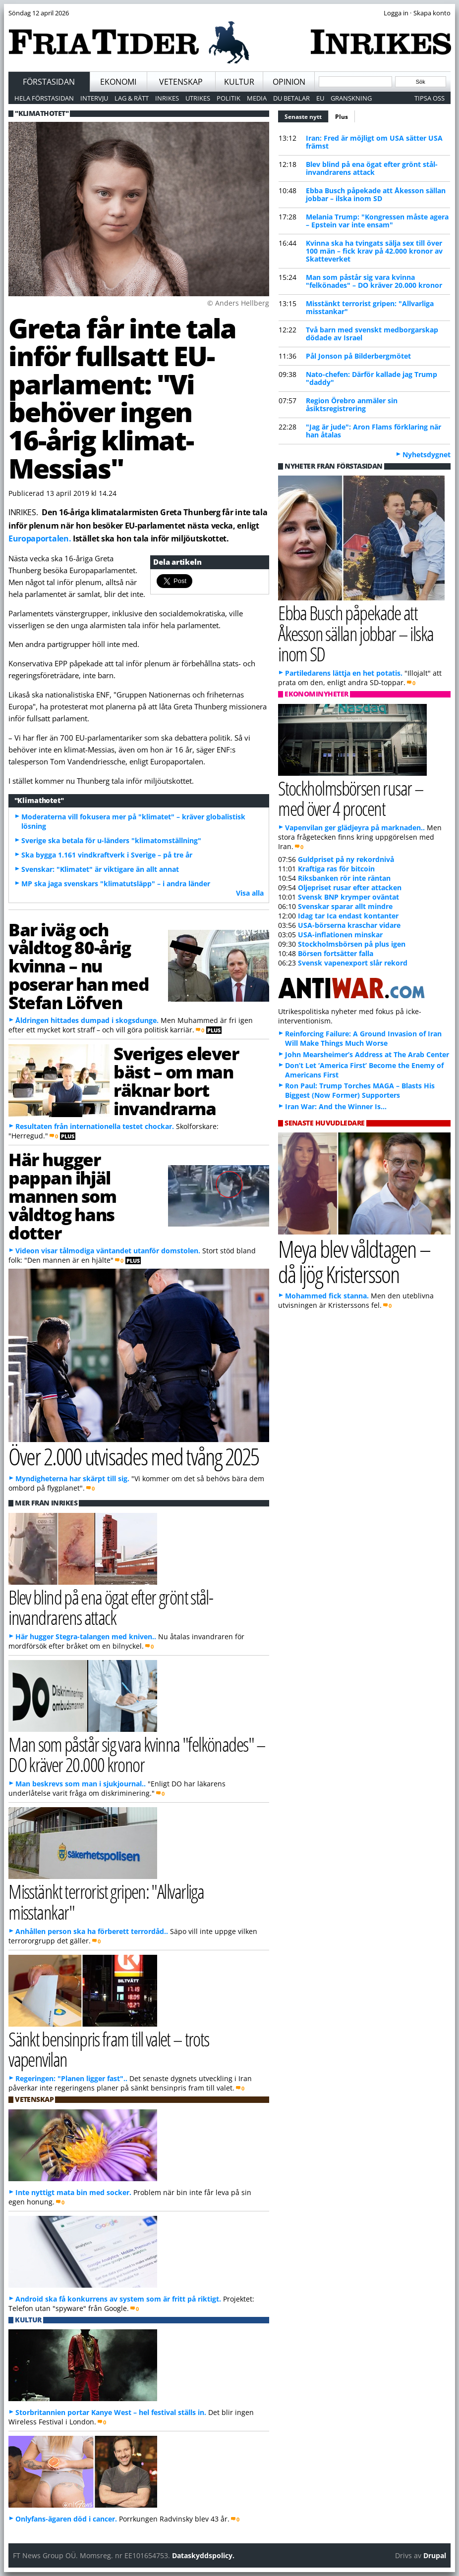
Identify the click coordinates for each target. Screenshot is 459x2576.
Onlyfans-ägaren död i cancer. (66, 2518)
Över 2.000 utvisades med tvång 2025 (133, 1456)
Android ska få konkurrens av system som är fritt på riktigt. (118, 2299)
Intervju (94, 98)
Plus (341, 116)
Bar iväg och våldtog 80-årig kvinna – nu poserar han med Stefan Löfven (78, 965)
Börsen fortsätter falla (335, 953)
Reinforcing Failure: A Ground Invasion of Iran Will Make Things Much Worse (363, 1038)
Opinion (289, 81)
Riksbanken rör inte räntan (344, 878)
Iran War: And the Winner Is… (336, 1106)
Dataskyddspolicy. (203, 2555)
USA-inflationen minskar (340, 934)
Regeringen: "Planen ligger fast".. (71, 2078)
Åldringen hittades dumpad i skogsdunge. (87, 1020)
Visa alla (250, 893)
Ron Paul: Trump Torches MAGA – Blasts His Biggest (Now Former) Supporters (360, 1090)
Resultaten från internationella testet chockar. (94, 1126)
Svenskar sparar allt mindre (345, 906)
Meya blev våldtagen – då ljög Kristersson (354, 1261)
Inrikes (167, 98)
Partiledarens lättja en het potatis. (343, 673)
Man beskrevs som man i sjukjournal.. (80, 1783)
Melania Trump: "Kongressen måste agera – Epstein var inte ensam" (377, 220)
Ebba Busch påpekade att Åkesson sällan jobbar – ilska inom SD (376, 194)
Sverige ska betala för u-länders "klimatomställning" (111, 840)
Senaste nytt (307, 115)
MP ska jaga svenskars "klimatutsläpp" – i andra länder (115, 883)
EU (320, 98)
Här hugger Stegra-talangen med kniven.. (85, 1636)
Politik (228, 98)
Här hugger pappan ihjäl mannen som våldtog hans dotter (62, 1195)
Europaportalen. (39, 538)
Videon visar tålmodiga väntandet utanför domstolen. (107, 1250)
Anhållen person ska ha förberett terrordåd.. (91, 1931)
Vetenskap (181, 81)
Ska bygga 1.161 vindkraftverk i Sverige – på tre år (106, 854)
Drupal (434, 2555)
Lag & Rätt (132, 98)
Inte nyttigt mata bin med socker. (73, 2192)
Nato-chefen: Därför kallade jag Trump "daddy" (371, 378)
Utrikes (197, 98)
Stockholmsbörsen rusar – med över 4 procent (350, 798)
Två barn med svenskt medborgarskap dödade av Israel (372, 333)
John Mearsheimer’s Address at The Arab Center (367, 1054)
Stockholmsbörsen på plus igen (351, 944)
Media (257, 98)
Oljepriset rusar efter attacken (350, 887)
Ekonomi (118, 81)
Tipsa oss (429, 98)
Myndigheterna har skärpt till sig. (72, 1478)
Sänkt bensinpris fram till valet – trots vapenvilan (108, 2049)
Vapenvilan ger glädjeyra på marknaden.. (355, 827)
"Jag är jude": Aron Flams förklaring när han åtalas (373, 430)
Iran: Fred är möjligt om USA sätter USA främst (374, 142)
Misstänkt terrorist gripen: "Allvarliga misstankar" (370, 307)
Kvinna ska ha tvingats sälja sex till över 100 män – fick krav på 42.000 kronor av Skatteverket (374, 251)
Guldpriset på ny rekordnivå (346, 859)
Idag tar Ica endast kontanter (348, 915)
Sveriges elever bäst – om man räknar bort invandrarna (176, 1080)
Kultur (239, 81)
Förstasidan (49, 81)
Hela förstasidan (44, 98)
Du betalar (291, 98)
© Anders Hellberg (238, 303)
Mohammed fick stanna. (327, 1295)
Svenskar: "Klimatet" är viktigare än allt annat (100, 869)
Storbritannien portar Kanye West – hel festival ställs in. (110, 2412)
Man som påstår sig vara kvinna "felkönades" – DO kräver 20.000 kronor (374, 281)
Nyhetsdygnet (426, 454)
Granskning (351, 98)
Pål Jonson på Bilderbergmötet (358, 356)
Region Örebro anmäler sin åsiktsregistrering (352, 404)
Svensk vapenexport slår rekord (352, 962)
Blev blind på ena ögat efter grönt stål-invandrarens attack (372, 168)
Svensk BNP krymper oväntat (348, 897)
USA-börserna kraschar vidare (349, 925)
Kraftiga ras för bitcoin (336, 868)
